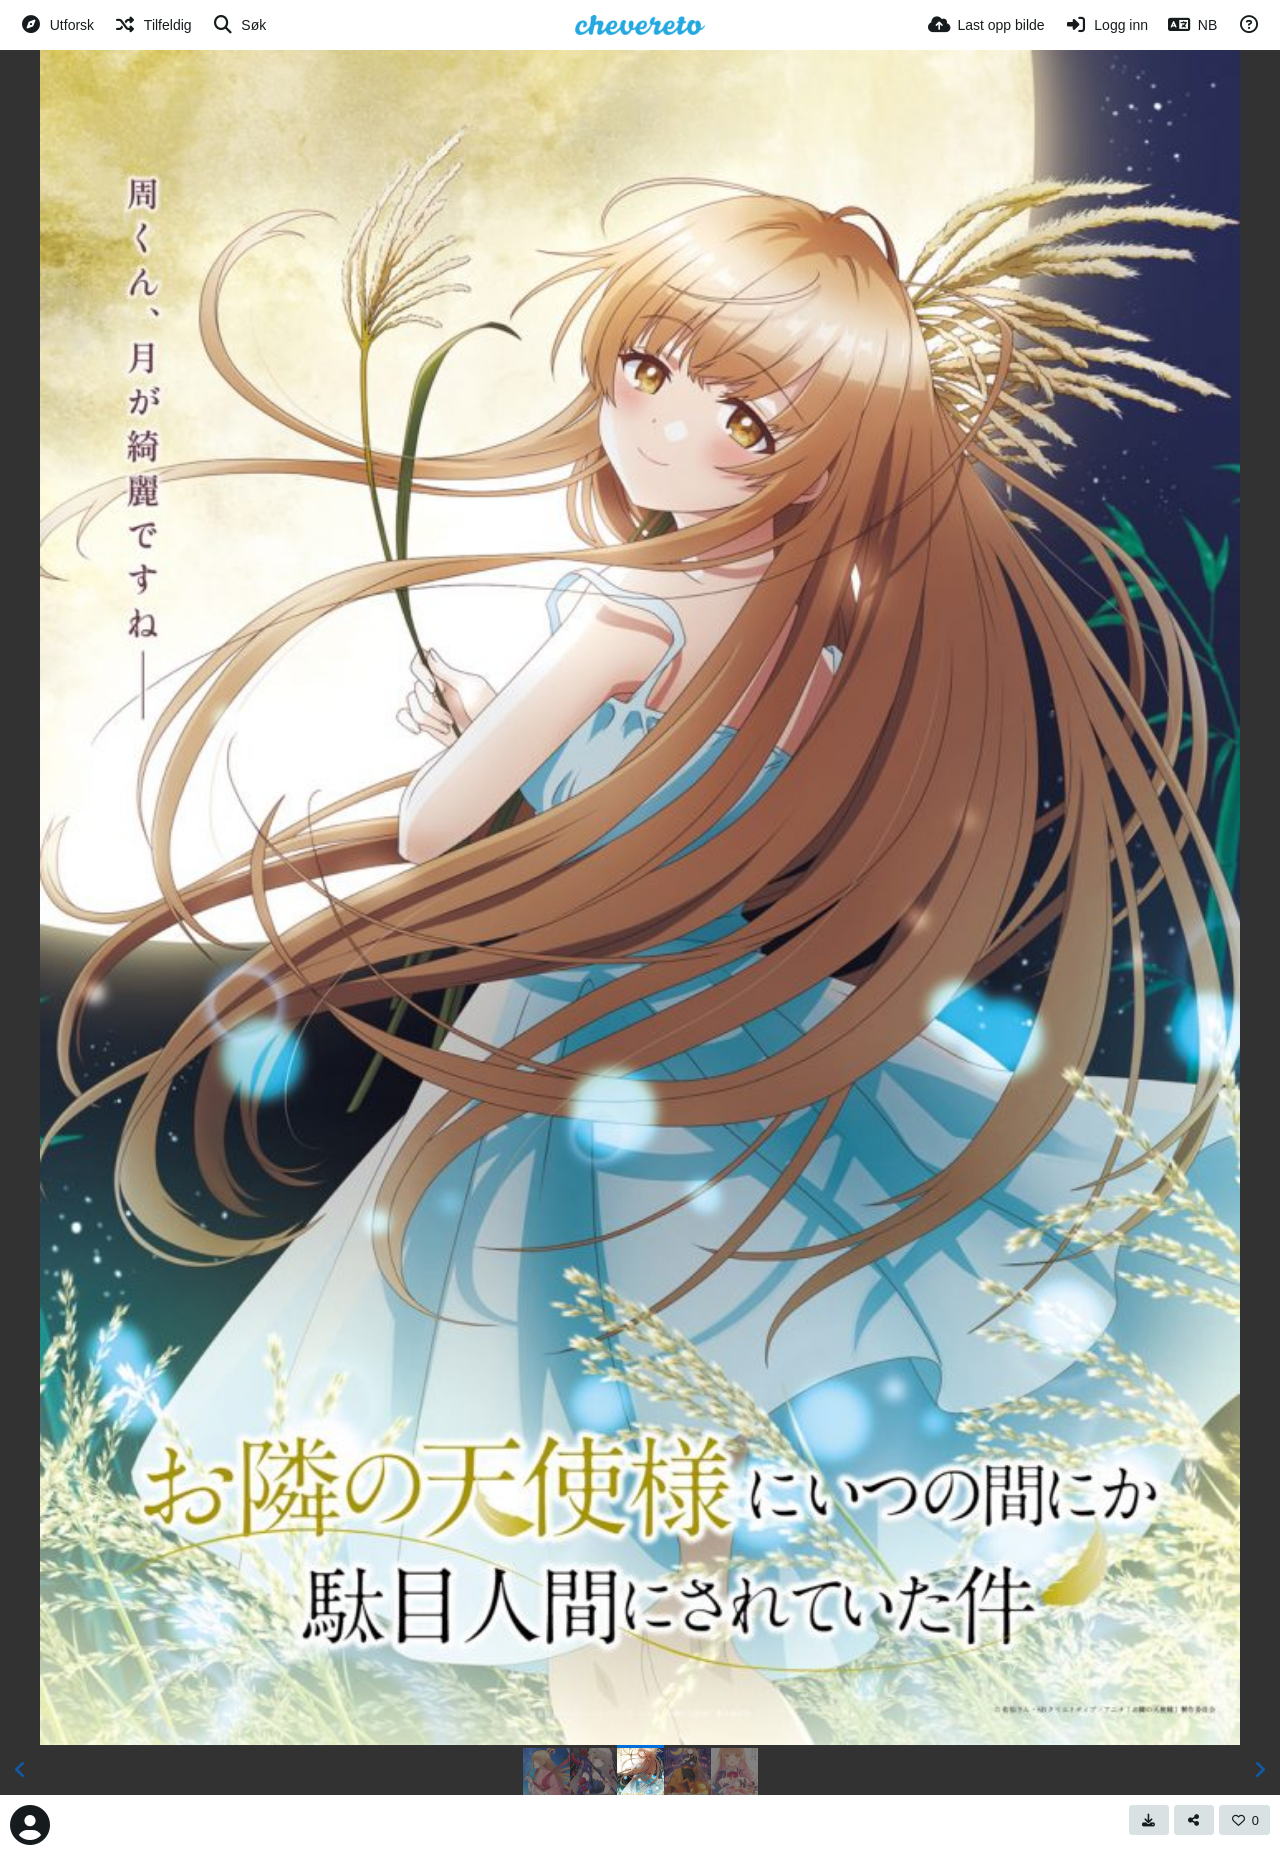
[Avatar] (30, 1825)
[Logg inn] (1106, 25)
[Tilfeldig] (152, 25)
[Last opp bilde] (986, 25)
